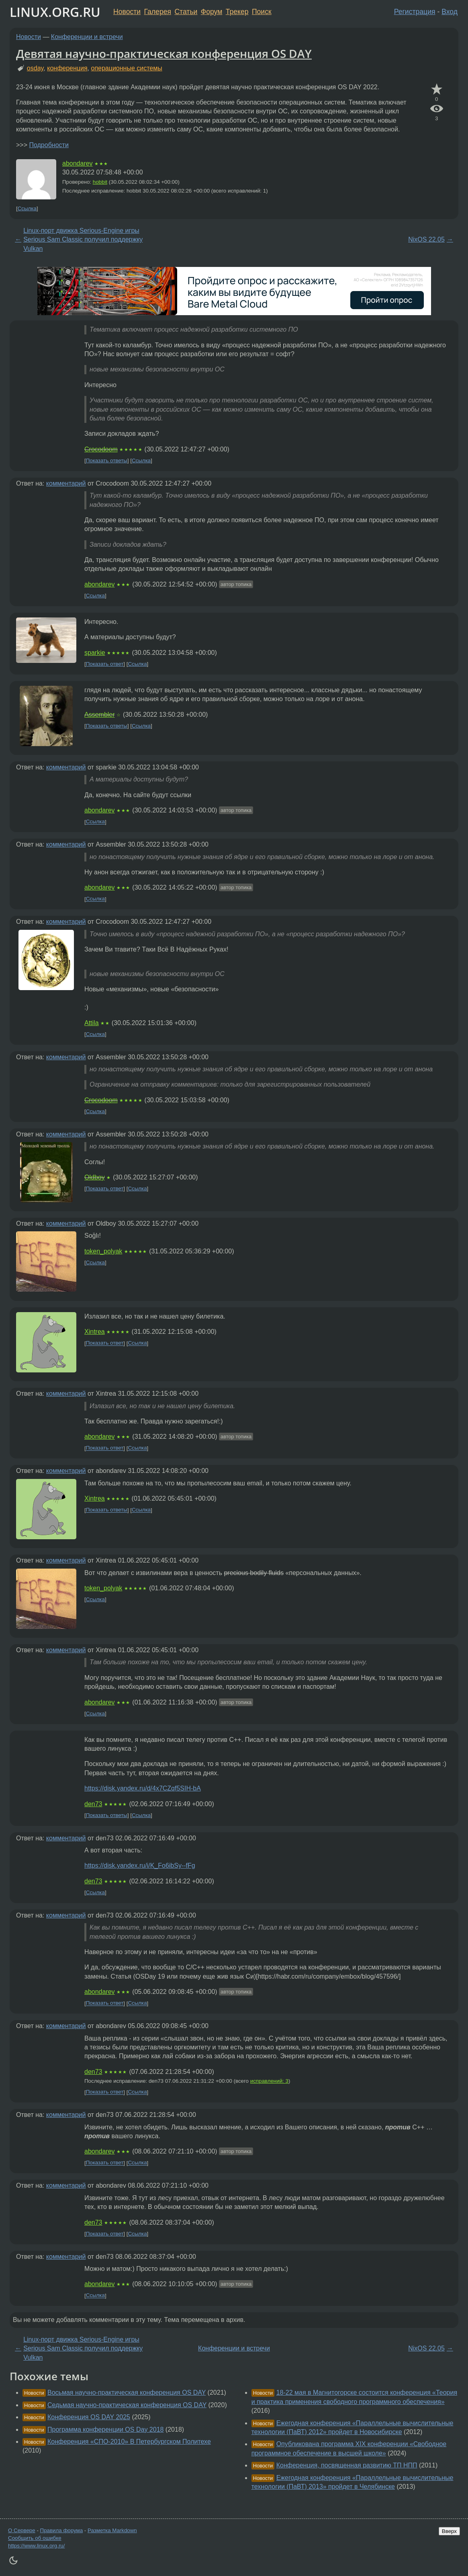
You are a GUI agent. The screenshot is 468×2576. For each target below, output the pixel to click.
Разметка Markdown (112, 2530)
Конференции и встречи (87, 36)
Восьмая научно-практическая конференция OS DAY (126, 2392)
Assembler (99, 714)
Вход (449, 12)
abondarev (77, 163)
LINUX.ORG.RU (55, 12)
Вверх (449, 2531)
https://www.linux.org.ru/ (36, 2546)
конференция (67, 68)
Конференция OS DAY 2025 (88, 2417)
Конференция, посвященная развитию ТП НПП (346, 2465)
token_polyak (103, 1251)
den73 (93, 1804)
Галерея (157, 12)
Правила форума (61, 2530)
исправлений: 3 (269, 2081)
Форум (211, 12)
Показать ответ (105, 664)
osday (35, 68)
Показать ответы (106, 460)
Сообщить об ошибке (34, 2538)
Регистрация (414, 12)
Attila (91, 1022)
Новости (127, 12)
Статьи (185, 12)
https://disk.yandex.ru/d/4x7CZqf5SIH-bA (142, 1788)
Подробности (48, 145)
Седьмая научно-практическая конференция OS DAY (126, 2405)
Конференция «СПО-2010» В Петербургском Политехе (129, 2441)
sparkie (94, 652)
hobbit (100, 182)
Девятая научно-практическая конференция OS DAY (164, 53)
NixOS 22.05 (426, 239)
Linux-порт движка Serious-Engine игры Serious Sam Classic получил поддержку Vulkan (83, 239)
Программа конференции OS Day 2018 (105, 2429)
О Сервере (21, 2530)
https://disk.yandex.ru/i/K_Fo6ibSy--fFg (139, 1865)
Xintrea (94, 1331)
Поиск (262, 12)
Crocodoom (101, 449)
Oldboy (94, 1177)
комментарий (66, 483)
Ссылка (27, 208)
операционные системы (126, 68)
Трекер (237, 12)
